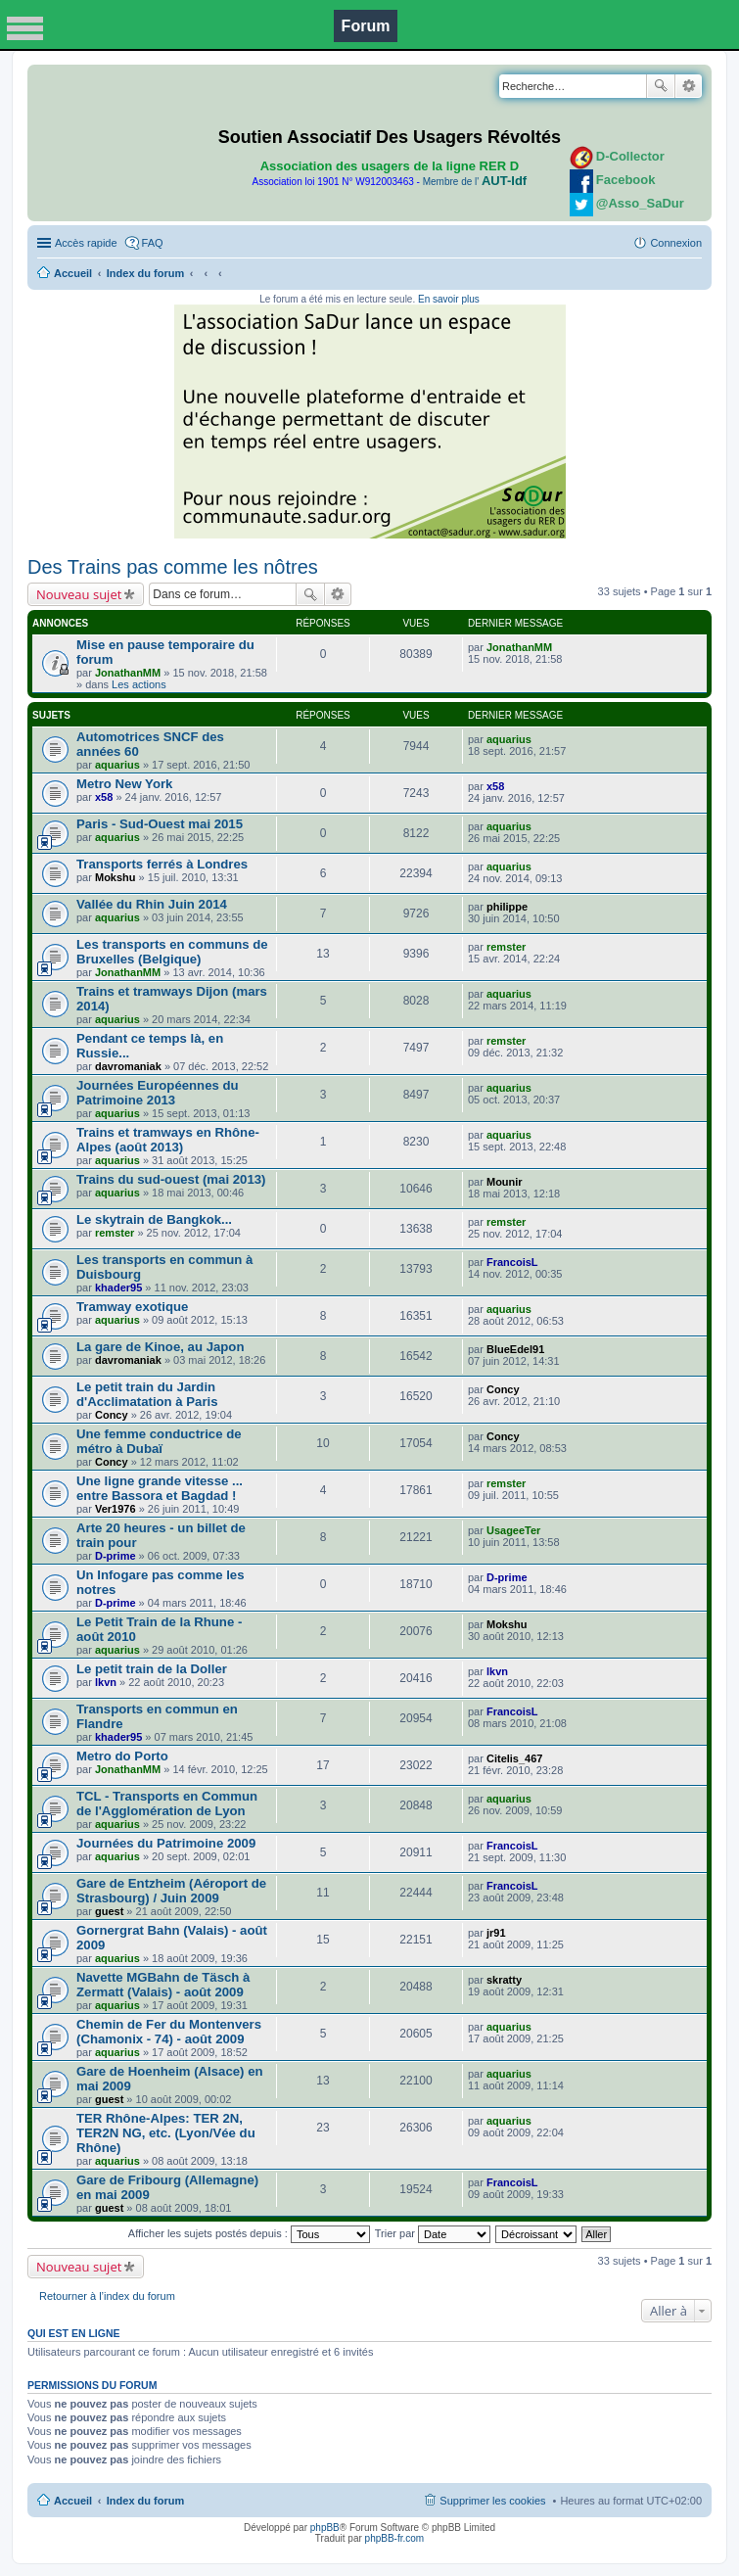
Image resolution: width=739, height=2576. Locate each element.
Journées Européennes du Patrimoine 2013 (157, 1092)
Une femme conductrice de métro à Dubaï (159, 1441)
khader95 (118, 1287)
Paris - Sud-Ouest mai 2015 (159, 824)
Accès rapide (86, 243)
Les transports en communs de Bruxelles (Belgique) (172, 951)
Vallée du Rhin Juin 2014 (151, 904)
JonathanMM (128, 673)
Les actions (139, 684)
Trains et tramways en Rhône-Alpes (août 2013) (167, 1139)
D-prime (115, 1556)
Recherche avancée (688, 86)
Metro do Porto (122, 1756)
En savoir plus (449, 299)
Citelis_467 (514, 1758)
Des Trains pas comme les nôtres (172, 567)
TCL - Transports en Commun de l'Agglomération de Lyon (166, 1803)
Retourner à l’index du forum (107, 2296)
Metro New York (124, 783)
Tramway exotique (132, 1306)
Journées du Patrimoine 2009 (165, 1843)
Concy (111, 1415)
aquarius (117, 765)
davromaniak (128, 1066)
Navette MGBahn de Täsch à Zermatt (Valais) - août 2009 (163, 1984)
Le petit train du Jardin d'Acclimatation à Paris (147, 1394)
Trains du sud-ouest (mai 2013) (170, 1179)
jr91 (496, 1933)
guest (109, 1911)
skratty (504, 1980)
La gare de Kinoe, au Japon (160, 1346)
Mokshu (115, 877)
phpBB (325, 2527)
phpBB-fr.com (395, 2538)
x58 (104, 797)
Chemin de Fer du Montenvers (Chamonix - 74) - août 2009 (168, 2031)
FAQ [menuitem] (152, 243)
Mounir (504, 1182)
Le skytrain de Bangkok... (154, 1219)
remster (506, 947)
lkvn (105, 1682)
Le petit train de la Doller (151, 1669)
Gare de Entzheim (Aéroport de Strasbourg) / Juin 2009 (171, 1890)
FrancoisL (512, 1262)
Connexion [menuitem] (676, 243)
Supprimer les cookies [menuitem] (492, 2500)
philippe (507, 907)
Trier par (432, 2233)
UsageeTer (513, 1530)
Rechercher (660, 86)
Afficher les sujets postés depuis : (249, 2233)
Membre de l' (475, 181)
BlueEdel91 (515, 1349)
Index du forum (145, 273)
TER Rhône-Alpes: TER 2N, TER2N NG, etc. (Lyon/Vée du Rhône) (165, 2133)
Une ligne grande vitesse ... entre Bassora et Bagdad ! (159, 1488)
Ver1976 (115, 1509)
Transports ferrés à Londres (162, 864)
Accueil (73, 273)
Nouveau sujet (78, 594)
